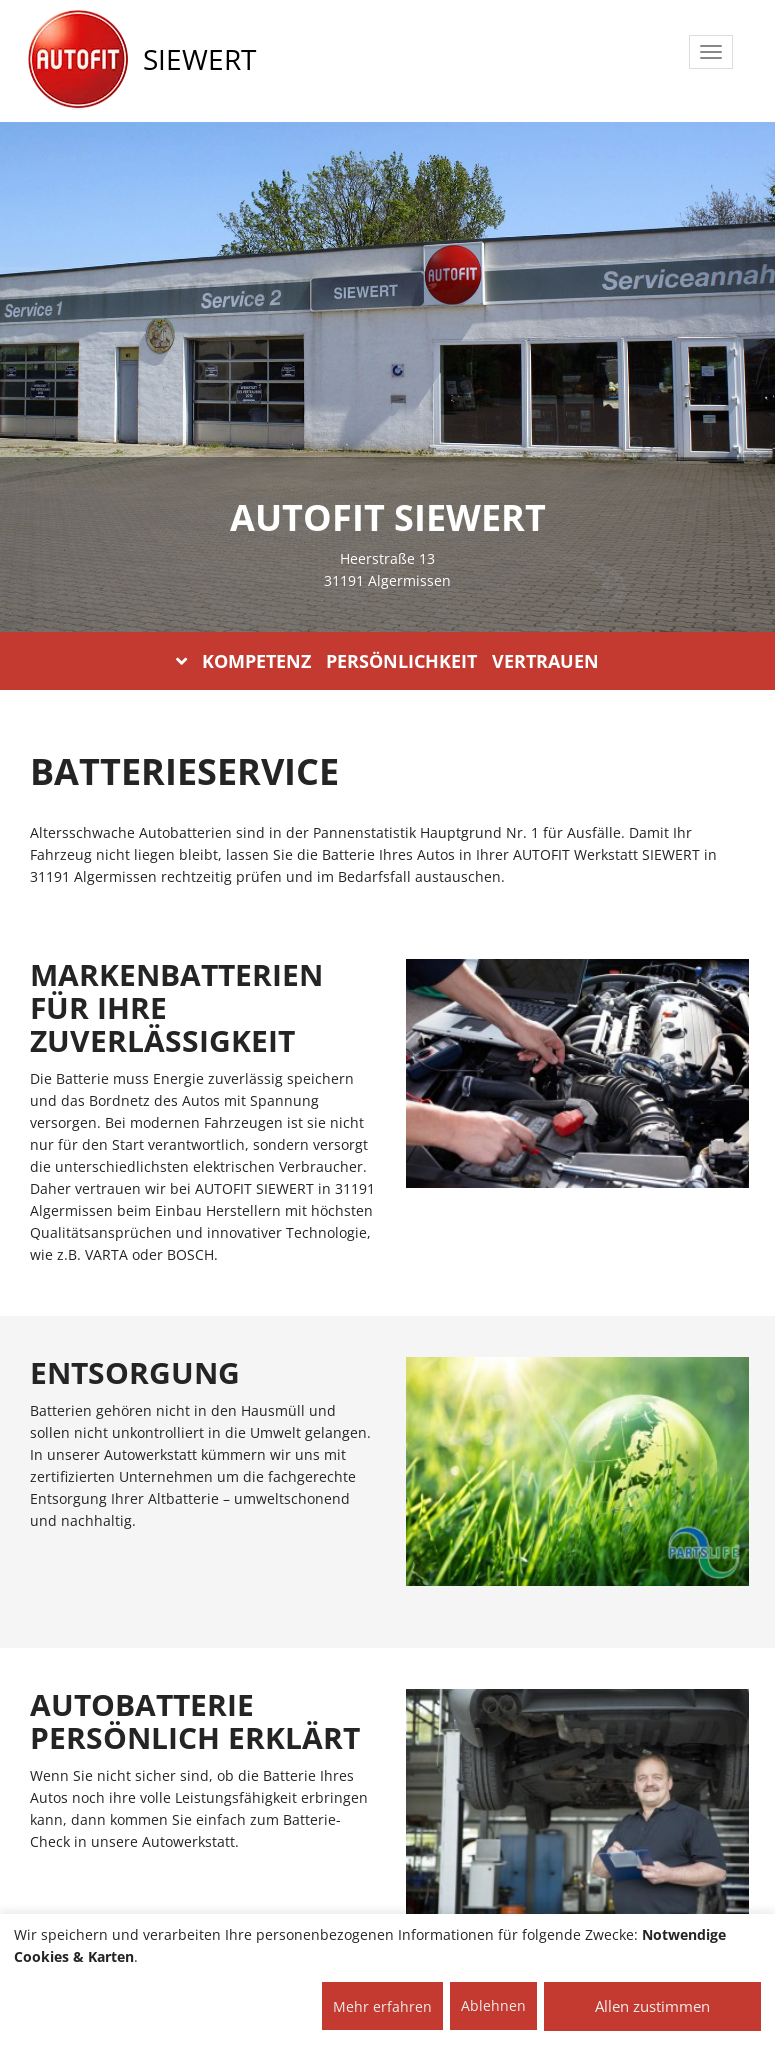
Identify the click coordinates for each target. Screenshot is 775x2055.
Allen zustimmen (652, 2006)
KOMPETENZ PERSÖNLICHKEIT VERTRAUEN (387, 661)
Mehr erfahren (382, 2006)
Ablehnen (493, 2005)
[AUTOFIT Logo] (78, 60)
